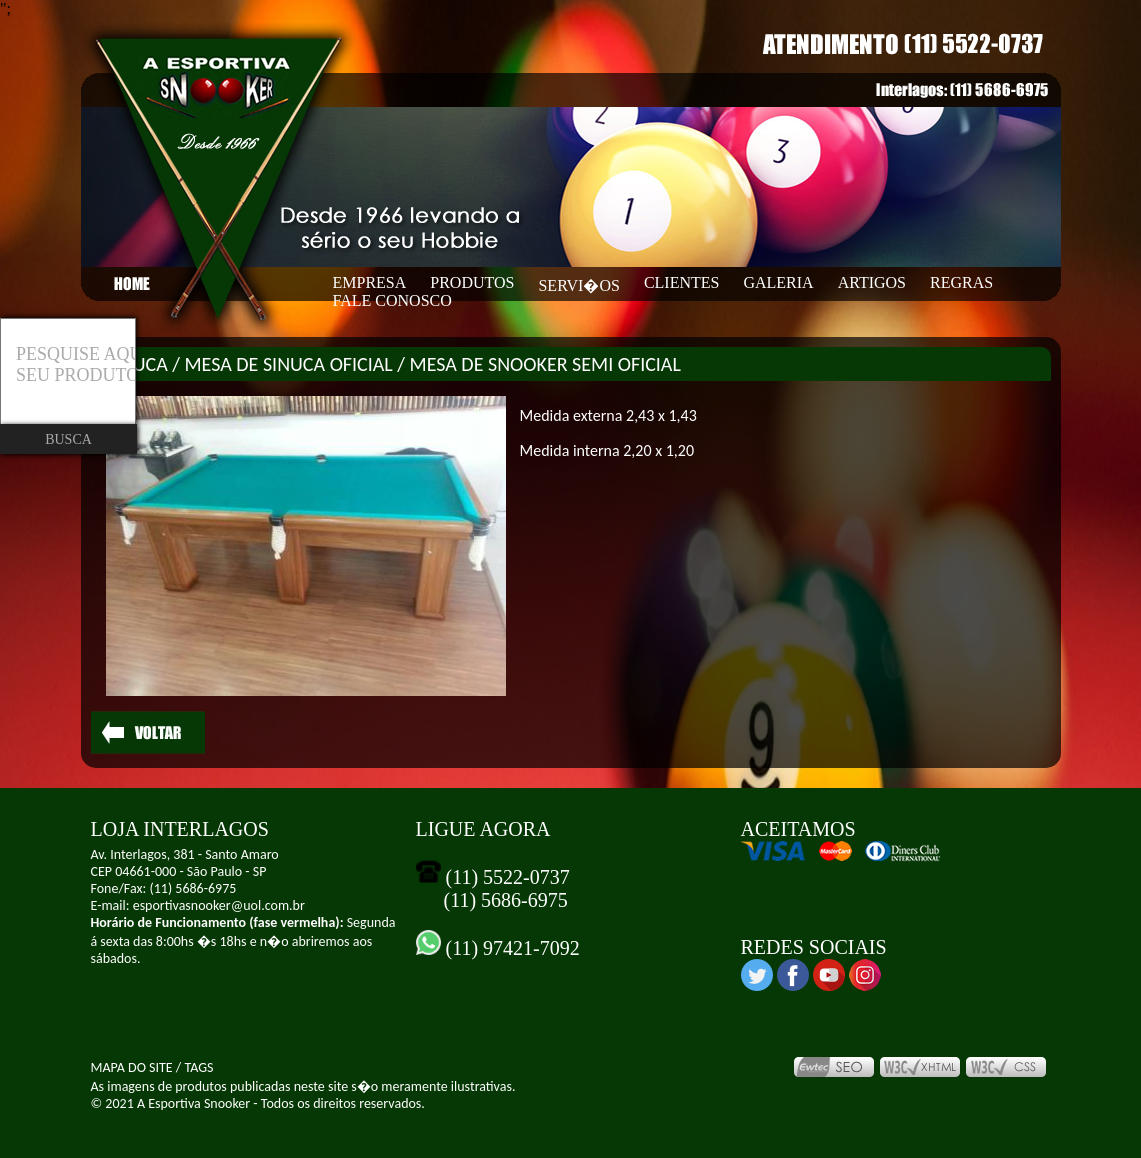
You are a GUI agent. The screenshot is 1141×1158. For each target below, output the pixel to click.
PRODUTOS (472, 282)
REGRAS (961, 282)
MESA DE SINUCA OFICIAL (289, 364)
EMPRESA (370, 282)
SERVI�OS (578, 285)
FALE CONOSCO (392, 300)
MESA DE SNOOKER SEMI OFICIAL (545, 364)
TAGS (198, 1067)
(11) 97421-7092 (510, 948)
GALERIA (778, 282)
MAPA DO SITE (132, 1067)
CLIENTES (682, 282)
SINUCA (137, 364)
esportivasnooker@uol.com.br (219, 905)
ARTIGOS (872, 282)
